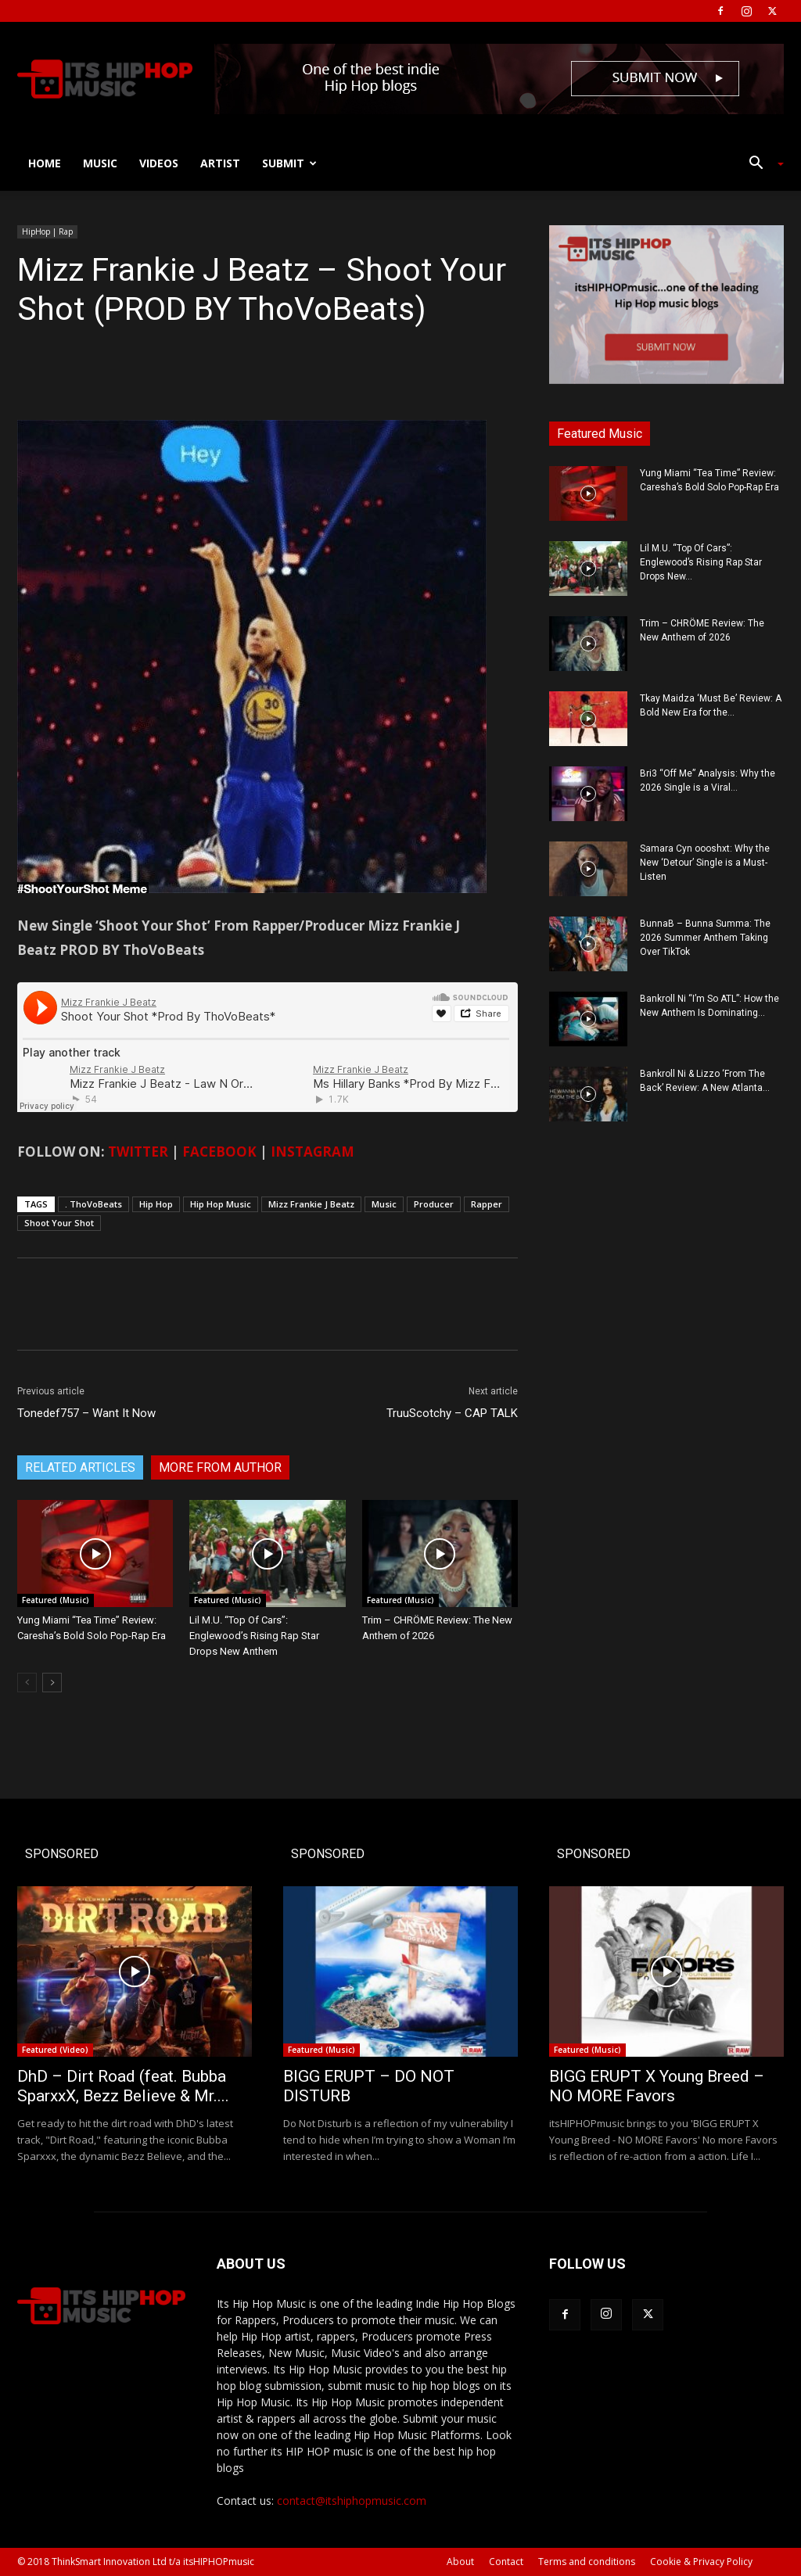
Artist (220, 163)
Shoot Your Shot (59, 1223)
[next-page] (52, 1682)
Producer (434, 1204)
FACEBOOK (219, 1152)
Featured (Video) (55, 2049)
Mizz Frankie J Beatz (311, 1204)
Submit (289, 163)
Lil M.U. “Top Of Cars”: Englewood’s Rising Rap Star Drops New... (701, 562)
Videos (158, 163)
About (460, 2561)
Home (44, 163)
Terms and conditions (586, 2561)
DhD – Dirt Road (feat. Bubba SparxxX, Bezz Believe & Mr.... (123, 2086)
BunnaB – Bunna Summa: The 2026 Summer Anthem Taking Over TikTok (705, 937)
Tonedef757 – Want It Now (86, 1413)
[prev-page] (27, 1682)
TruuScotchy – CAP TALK (452, 1413)
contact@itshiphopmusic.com (351, 2500)
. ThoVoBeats (93, 1204)
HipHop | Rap (47, 231)
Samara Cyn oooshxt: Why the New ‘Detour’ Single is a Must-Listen (705, 862)
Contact (506, 2561)
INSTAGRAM (312, 1152)
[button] (760, 164)
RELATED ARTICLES (80, 1467)
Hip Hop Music (220, 1204)
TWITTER (138, 1152)
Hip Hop (156, 1204)
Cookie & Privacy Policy (701, 2561)
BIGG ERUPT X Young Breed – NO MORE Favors (656, 2086)
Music (100, 163)
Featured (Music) (55, 1600)
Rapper (486, 1204)
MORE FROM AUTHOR (220, 1467)
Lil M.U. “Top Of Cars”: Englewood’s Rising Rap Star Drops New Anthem (254, 1635)
